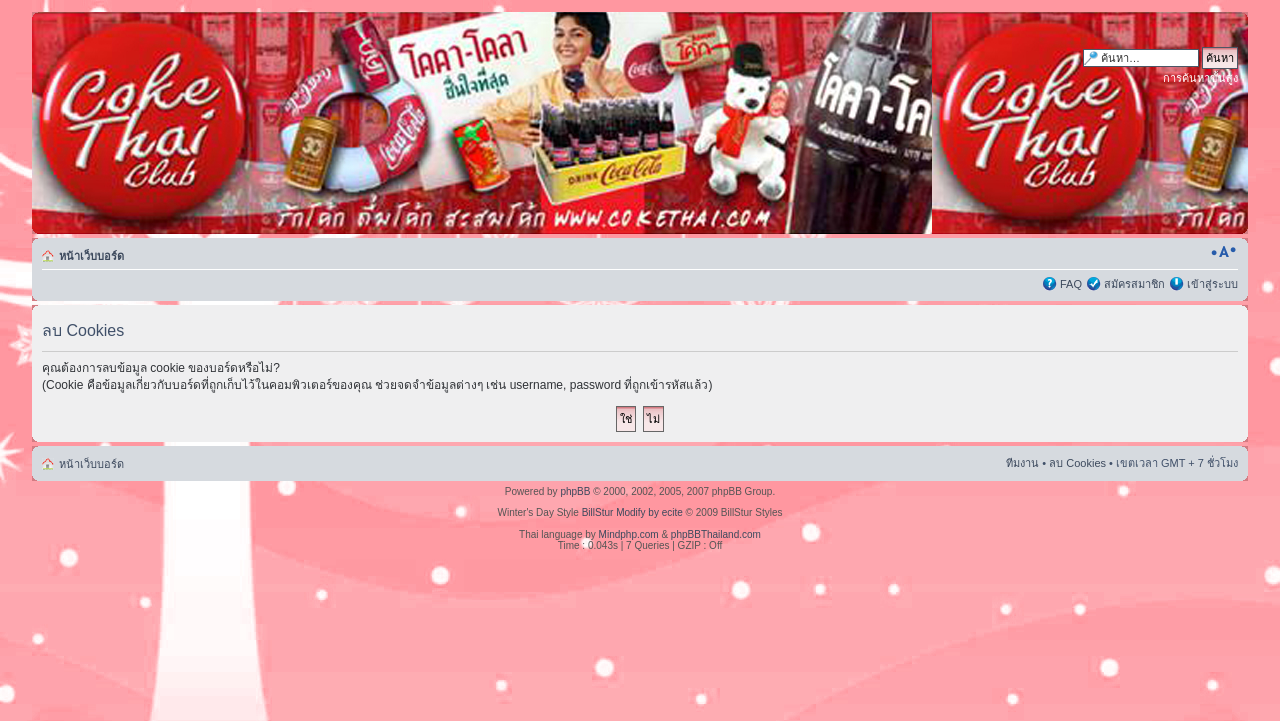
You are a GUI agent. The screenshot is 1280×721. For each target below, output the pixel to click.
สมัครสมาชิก (1134, 284)
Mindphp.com (629, 534)
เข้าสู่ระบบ (1212, 284)
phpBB (575, 491)
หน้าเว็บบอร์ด (91, 256)
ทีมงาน (1022, 463)
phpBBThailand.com (716, 534)
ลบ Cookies (1077, 463)
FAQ (1071, 284)
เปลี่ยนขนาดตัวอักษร (1223, 252)
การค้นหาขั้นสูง (1200, 78)
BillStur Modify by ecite (632, 512)
